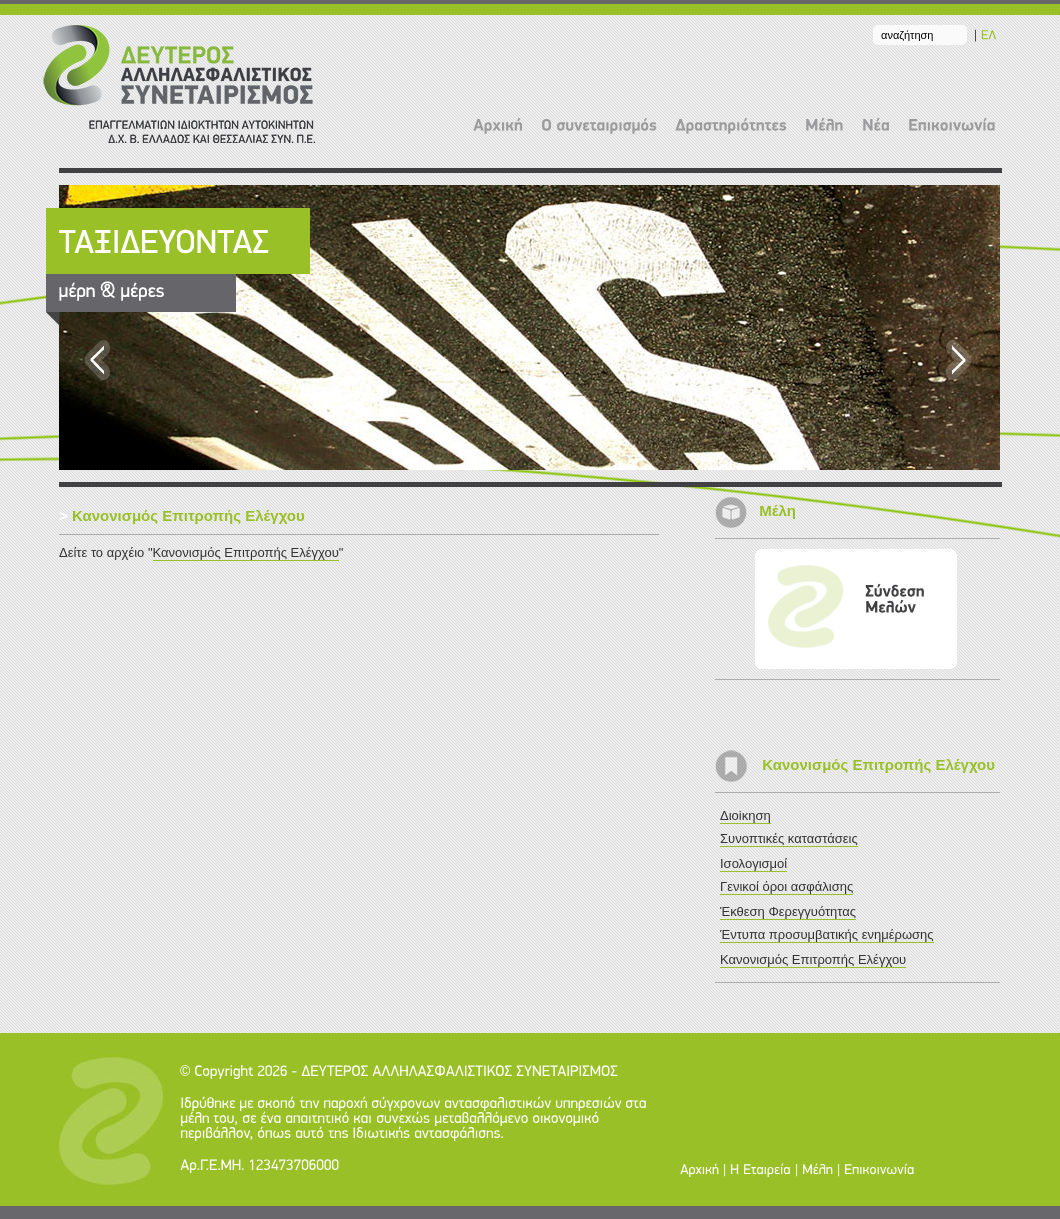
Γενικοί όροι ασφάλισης (786, 886)
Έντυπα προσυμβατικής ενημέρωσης (827, 934)
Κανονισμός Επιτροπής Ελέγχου (246, 552)
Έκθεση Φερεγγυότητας (788, 911)
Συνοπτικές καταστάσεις (789, 838)
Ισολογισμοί (753, 863)
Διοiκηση (745, 815)
